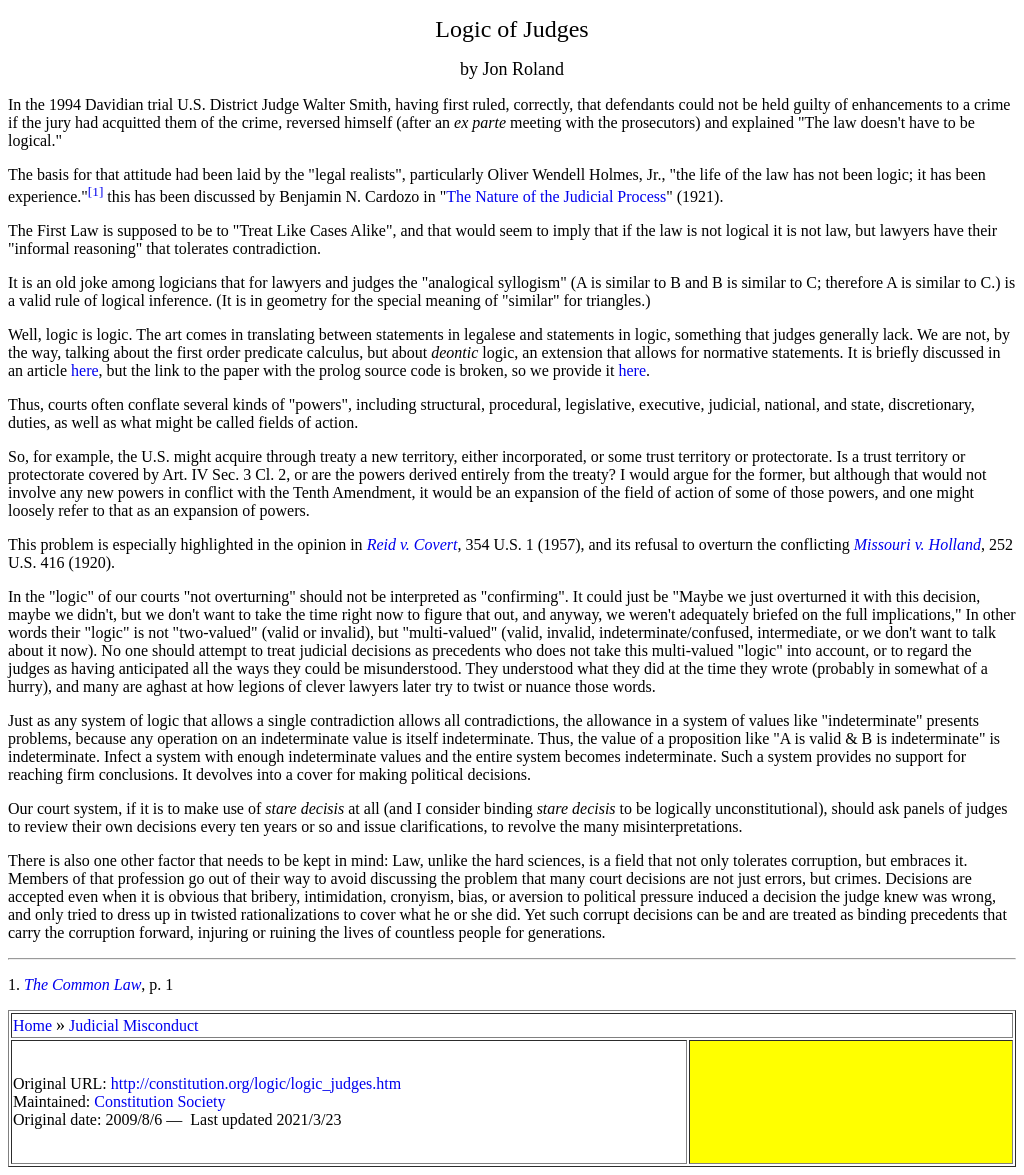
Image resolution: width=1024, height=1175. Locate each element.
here (85, 370)
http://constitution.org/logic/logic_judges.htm (256, 1083)
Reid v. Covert (412, 544)
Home (32, 1025)
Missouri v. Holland (917, 544)
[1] (96, 191)
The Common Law (82, 984)
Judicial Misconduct (133, 1025)
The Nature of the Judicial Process (556, 196)
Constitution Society (159, 1101)
